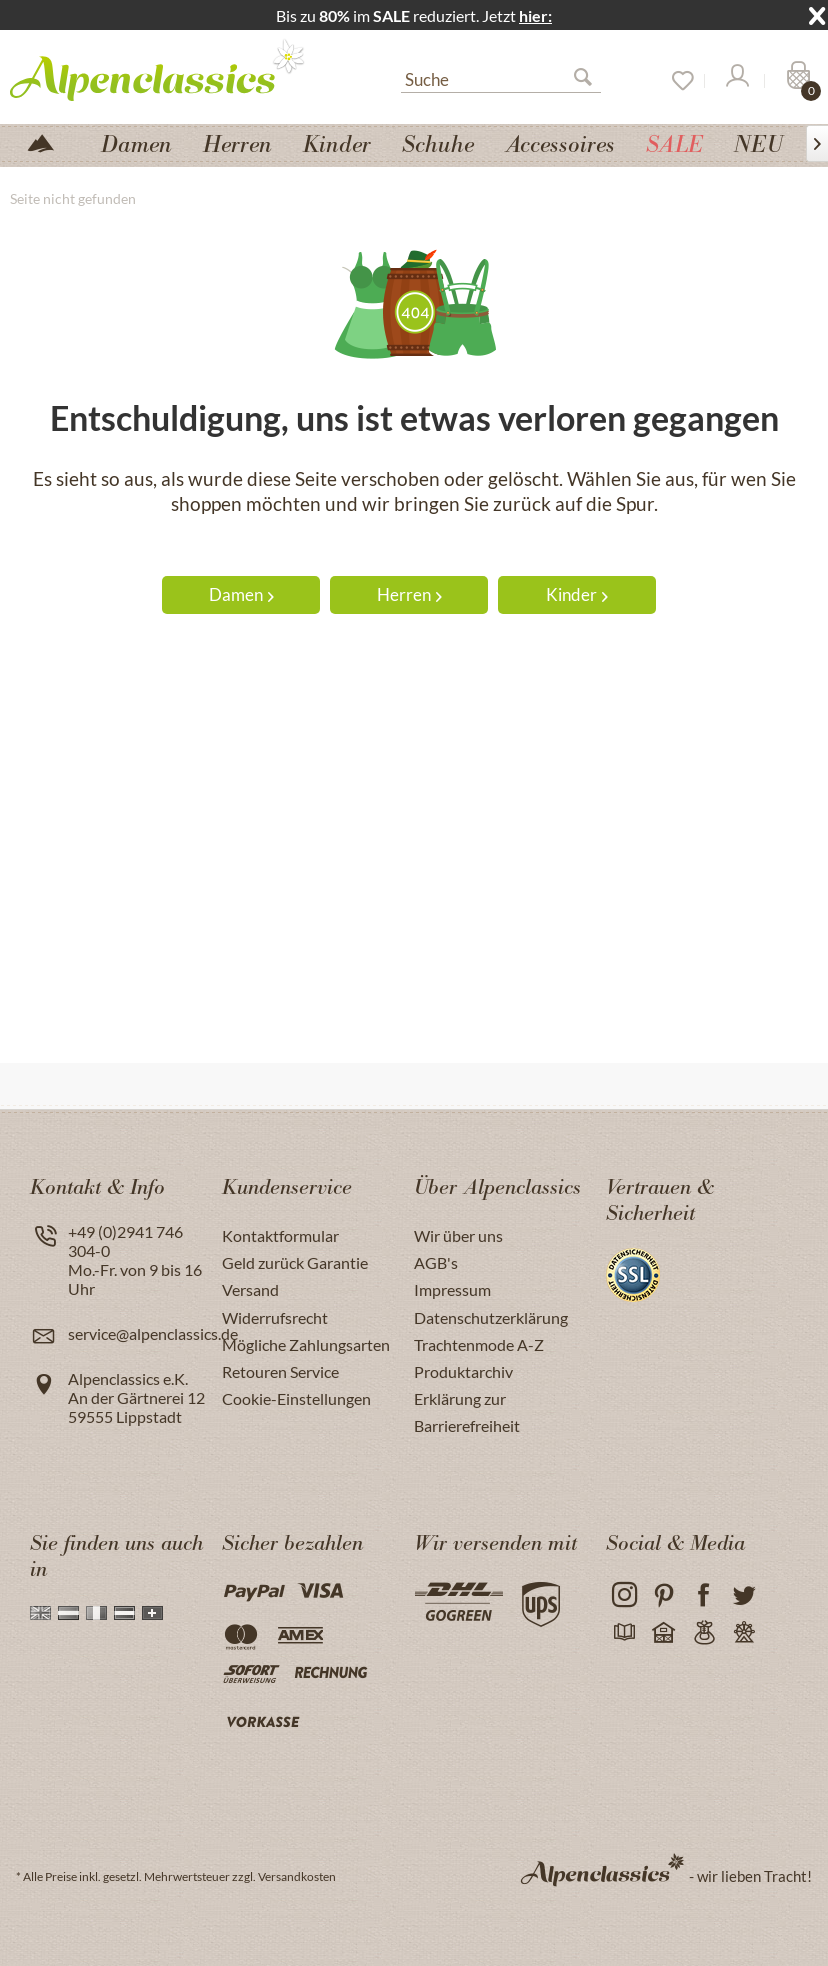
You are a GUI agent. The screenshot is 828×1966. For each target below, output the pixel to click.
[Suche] (501, 78)
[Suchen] (591, 81)
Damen (241, 594)
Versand (250, 1289)
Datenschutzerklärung (491, 1317)
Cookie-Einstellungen (296, 1398)
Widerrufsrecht (275, 1317)
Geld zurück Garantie (295, 1262)
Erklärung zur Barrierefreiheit (467, 1412)
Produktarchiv (463, 1371)
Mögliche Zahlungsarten (306, 1344)
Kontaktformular (280, 1235)
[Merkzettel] (676, 81)
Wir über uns (458, 1235)
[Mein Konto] (736, 81)
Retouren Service (280, 1371)
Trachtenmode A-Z (479, 1344)
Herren (409, 594)
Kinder (577, 594)
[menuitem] (501, 77)
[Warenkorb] (796, 81)
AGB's (436, 1262)
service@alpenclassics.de (153, 1333)
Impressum (452, 1289)
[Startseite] (49, 141)
